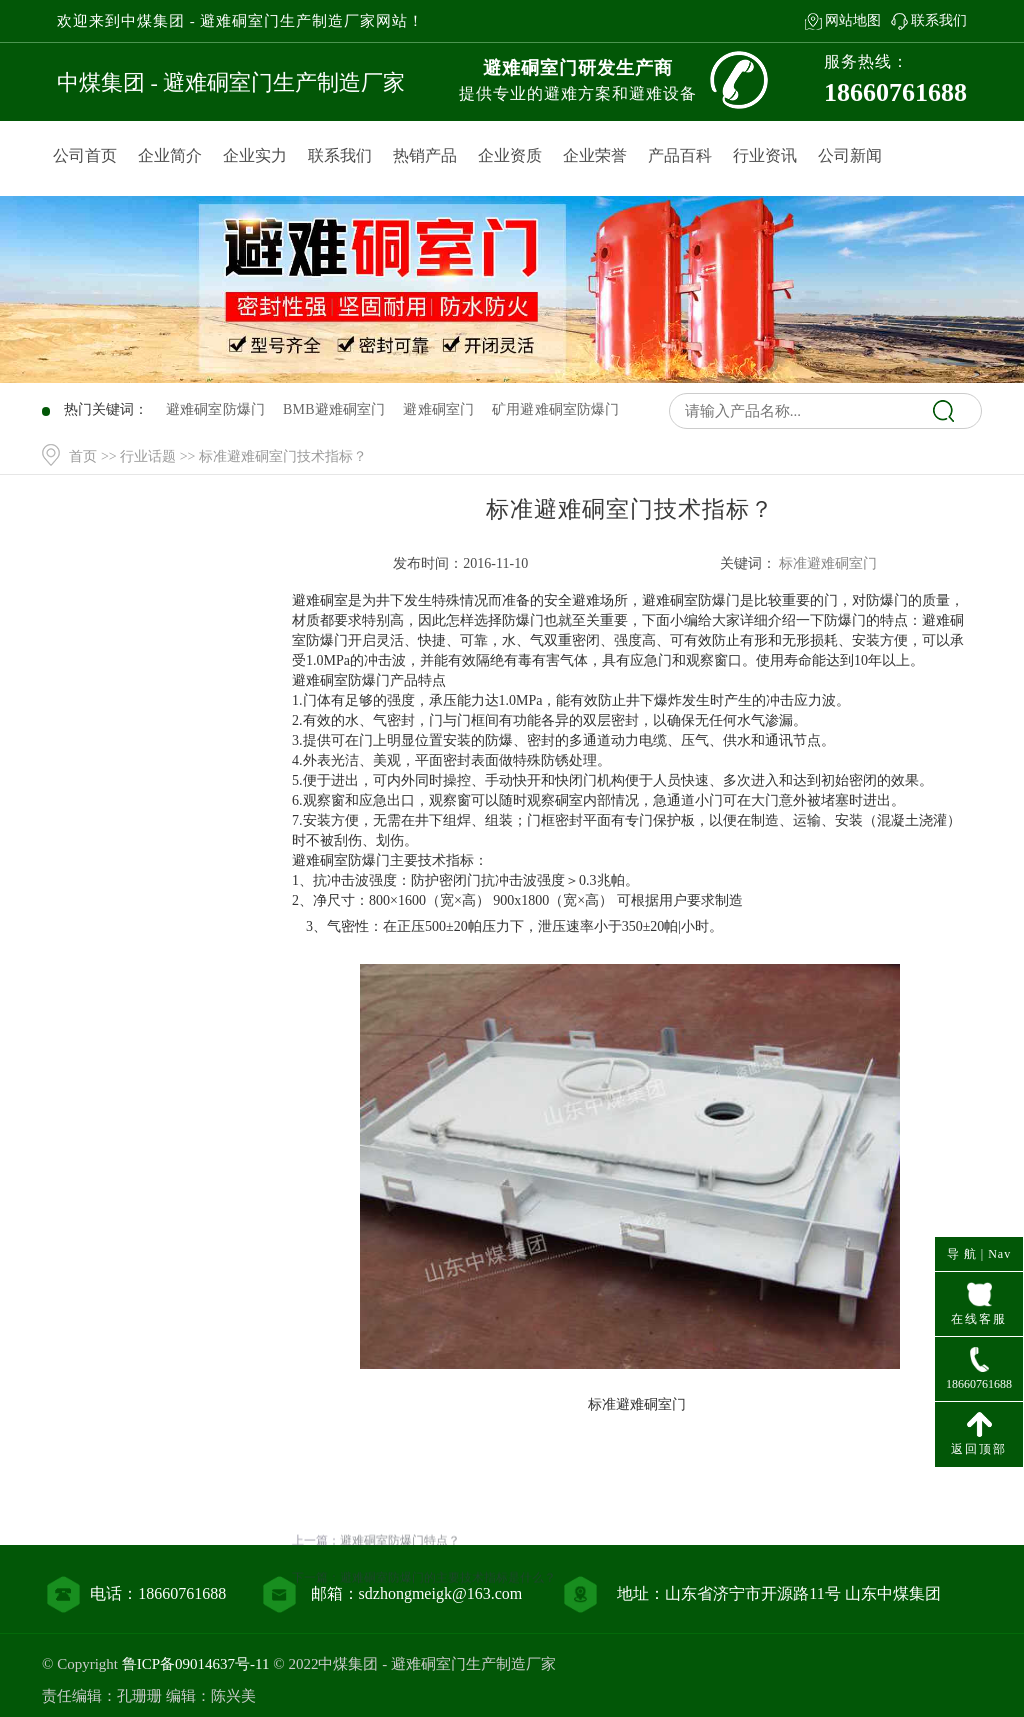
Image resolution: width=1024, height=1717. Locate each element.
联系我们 (939, 20)
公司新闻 (850, 155)
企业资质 (510, 155)
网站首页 (160, 599)
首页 (83, 456)
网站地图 (853, 20)
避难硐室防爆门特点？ (400, 1585)
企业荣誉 (595, 155)
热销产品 (425, 155)
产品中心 (160, 640)
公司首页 (85, 155)
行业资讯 (765, 155)
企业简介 (170, 155)
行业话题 (148, 456)
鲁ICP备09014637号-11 (196, 1664)
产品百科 (680, 155)
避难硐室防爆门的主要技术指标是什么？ (448, 1622)
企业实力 (255, 155)
